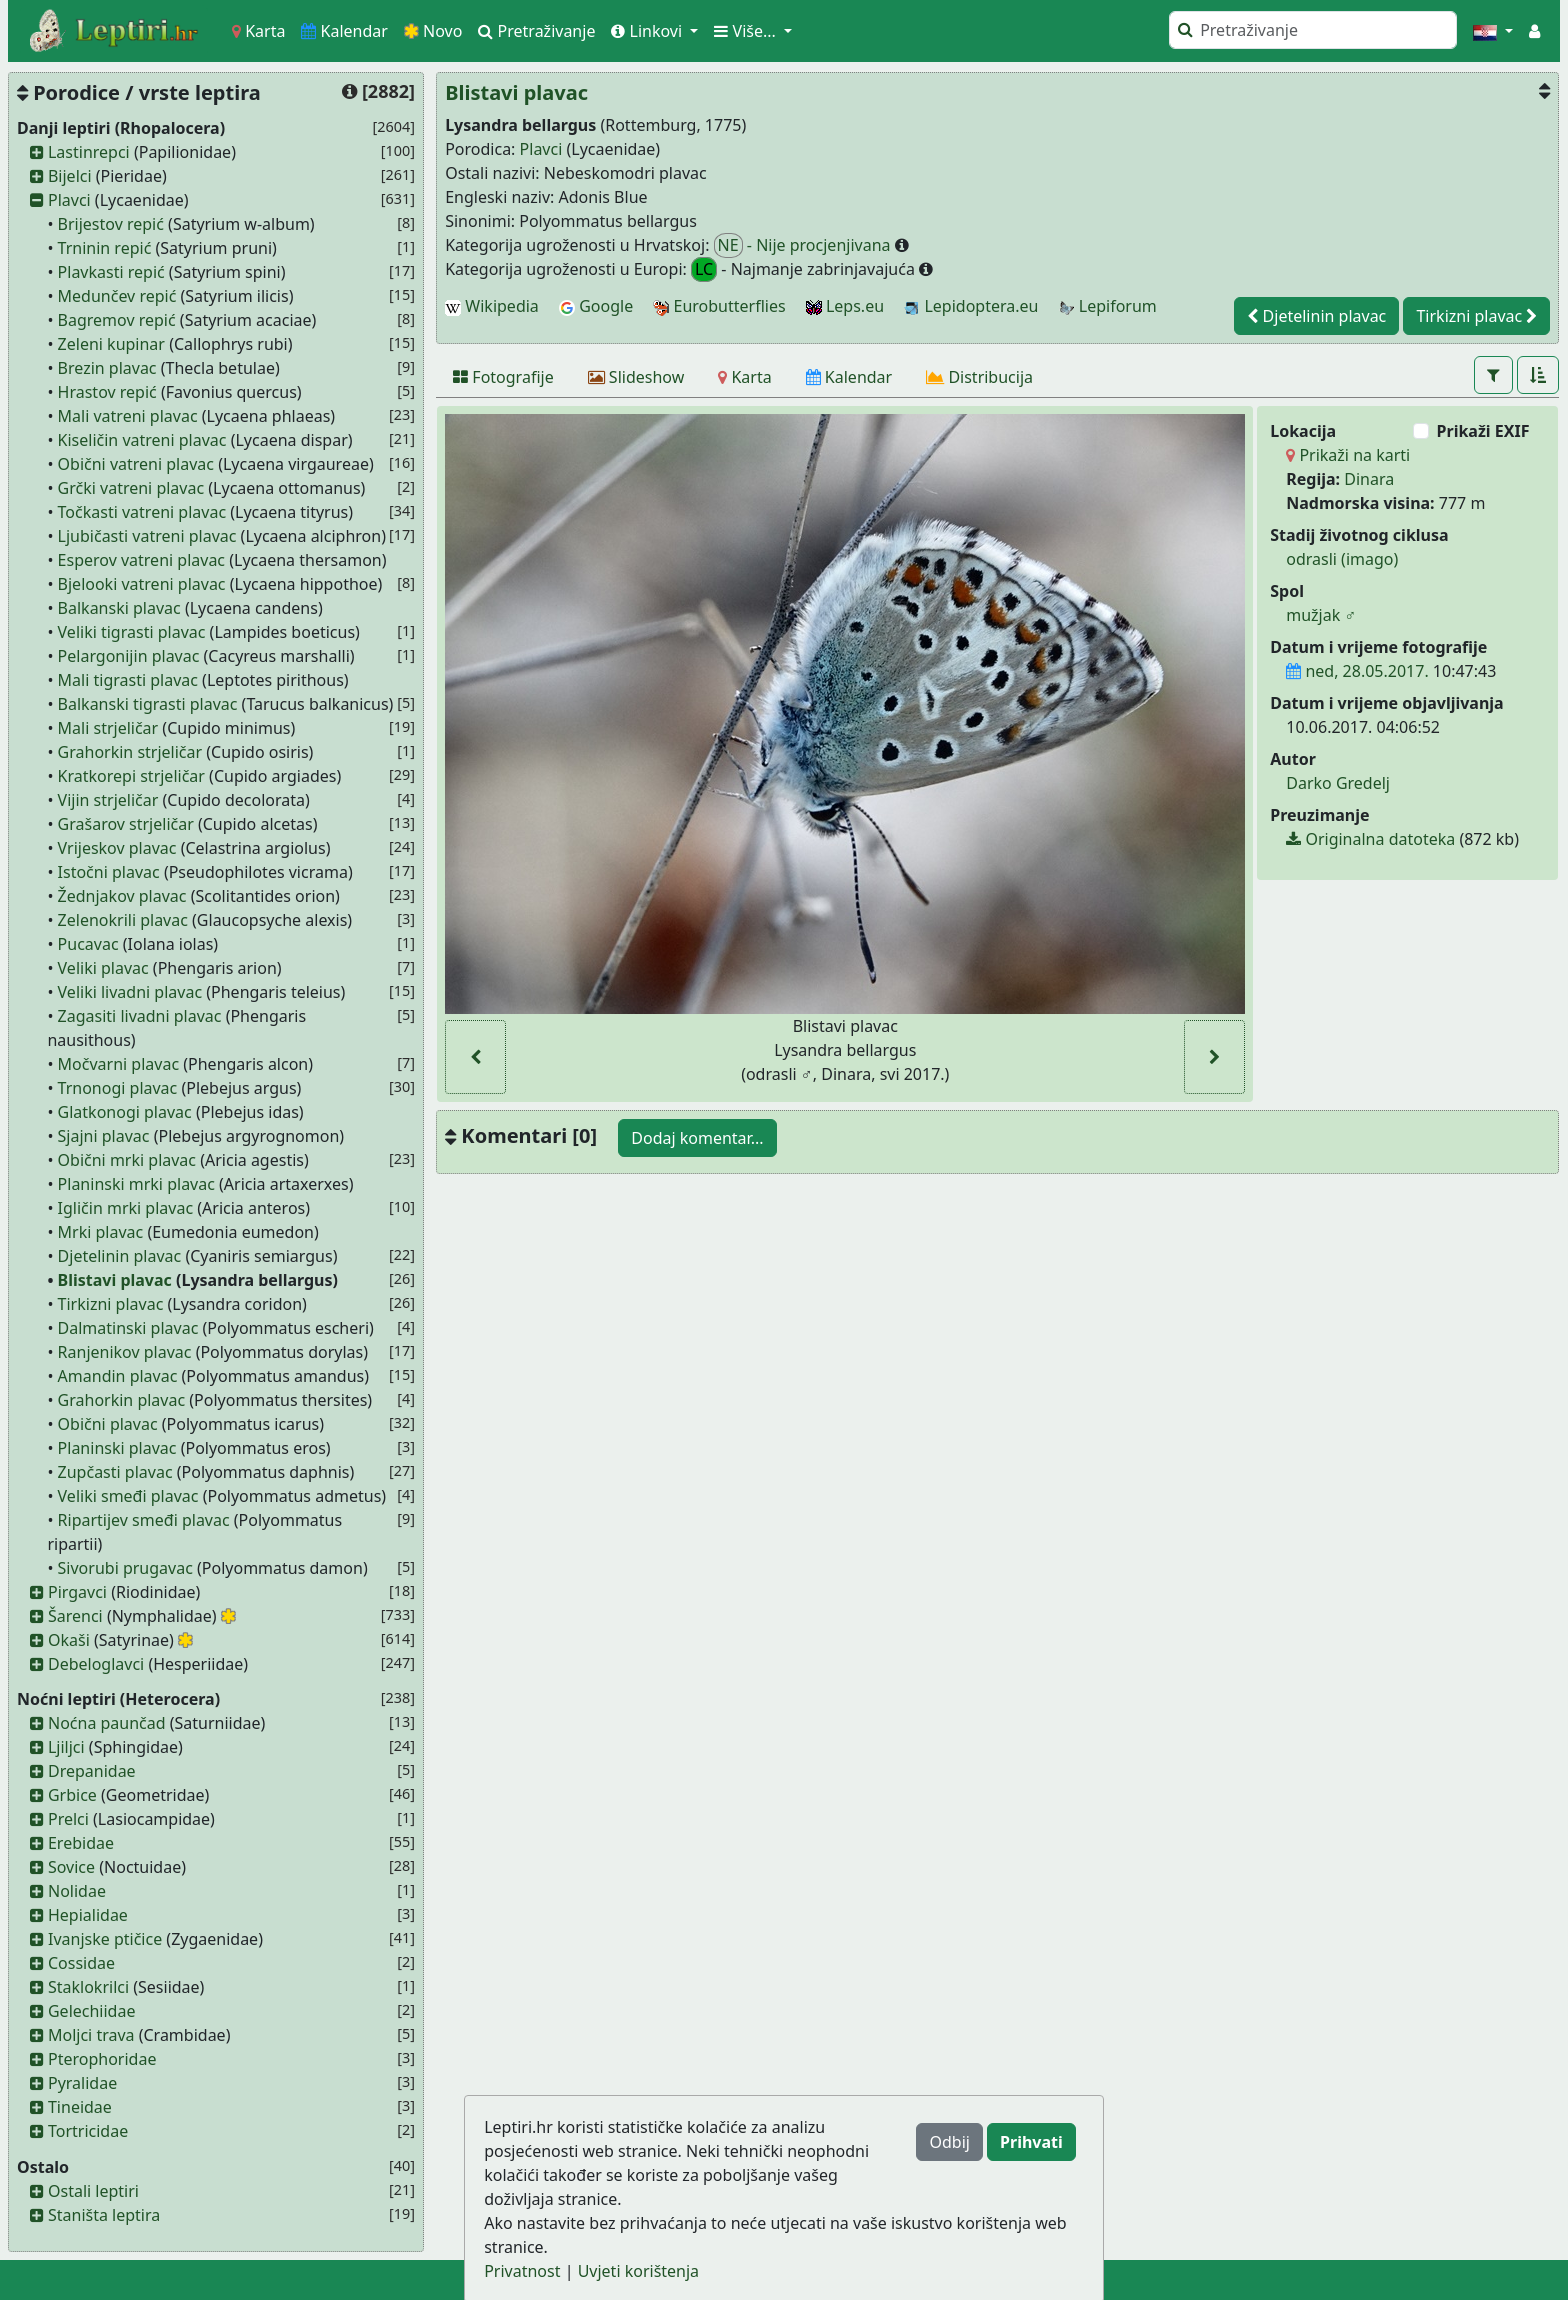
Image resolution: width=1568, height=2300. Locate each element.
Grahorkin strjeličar (130, 752)
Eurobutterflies (719, 306)
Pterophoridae (102, 2059)
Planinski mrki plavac (136, 1184)
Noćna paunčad (107, 1723)
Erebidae (81, 1843)
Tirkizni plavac (111, 1304)
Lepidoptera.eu (971, 306)
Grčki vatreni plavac (131, 488)
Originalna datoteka (1370, 839)
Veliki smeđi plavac (128, 1496)
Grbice (72, 1795)
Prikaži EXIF (1483, 431)
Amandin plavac (118, 1376)
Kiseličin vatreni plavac (142, 440)
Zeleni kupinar (111, 344)
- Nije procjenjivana (804, 245)
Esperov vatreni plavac (141, 560)
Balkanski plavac (119, 608)
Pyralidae (82, 2083)
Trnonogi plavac (118, 1088)
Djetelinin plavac (120, 1256)
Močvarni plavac (119, 1064)
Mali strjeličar (108, 728)
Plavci (69, 200)
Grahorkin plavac (122, 1400)
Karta (258, 31)
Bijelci (70, 176)
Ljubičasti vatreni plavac (147, 536)
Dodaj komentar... (697, 1138)
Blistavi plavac (115, 1280)
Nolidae (77, 1891)
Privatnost (522, 2271)
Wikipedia (492, 306)
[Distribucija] (979, 377)
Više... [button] (747, 31)
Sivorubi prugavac (125, 1568)
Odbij (949, 2142)
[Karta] (744, 377)
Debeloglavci (96, 1664)
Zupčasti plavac (115, 1472)
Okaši (69, 1640)
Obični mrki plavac (127, 1160)
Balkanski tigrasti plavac (148, 704)
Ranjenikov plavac (125, 1352)
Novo (433, 31)
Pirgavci (77, 1592)
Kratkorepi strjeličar (131, 776)
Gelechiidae (92, 2011)
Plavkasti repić (111, 272)
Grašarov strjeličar (126, 824)
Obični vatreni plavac (136, 464)
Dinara (1369, 479)
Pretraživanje (536, 31)
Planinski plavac (117, 1448)
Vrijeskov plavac (117, 848)
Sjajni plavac (104, 1136)
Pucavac (88, 944)
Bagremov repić (117, 320)
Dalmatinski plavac (128, 1328)
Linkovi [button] (648, 31)
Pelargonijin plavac (129, 656)
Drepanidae (92, 1771)
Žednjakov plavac (122, 896)
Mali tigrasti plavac (128, 680)
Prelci (68, 1819)
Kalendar (344, 31)
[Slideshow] (636, 377)
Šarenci (75, 1616)
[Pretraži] (1313, 30)
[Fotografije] (503, 377)
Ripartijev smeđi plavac (144, 1520)
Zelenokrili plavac (123, 920)
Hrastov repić (107, 392)
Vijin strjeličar (108, 800)
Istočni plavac (109, 872)
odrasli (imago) (1342, 559)
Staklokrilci (88, 1987)
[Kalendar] (849, 377)
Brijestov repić (111, 224)
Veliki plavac (103, 968)
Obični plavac (108, 1424)
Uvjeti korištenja (638, 2271)
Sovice (71, 1867)
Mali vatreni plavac (128, 416)
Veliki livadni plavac (130, 992)
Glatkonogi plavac (125, 1112)
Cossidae (81, 1963)
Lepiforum (1108, 306)
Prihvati (1031, 2142)
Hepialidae (88, 1915)
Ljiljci (66, 1747)
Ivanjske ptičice (105, 1939)
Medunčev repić (117, 296)
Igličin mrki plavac (126, 1208)
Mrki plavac (101, 1232)
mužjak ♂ (1321, 615)
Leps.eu (845, 306)
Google (596, 306)
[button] (1493, 31)
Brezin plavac (107, 368)
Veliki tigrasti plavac (132, 632)
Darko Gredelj (1338, 783)
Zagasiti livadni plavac (140, 1016)
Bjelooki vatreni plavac (142, 584)
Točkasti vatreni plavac (142, 512)
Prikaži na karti (1348, 455)
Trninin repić (105, 248)
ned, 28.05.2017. (1357, 671)
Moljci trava (91, 2035)
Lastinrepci (89, 152)
